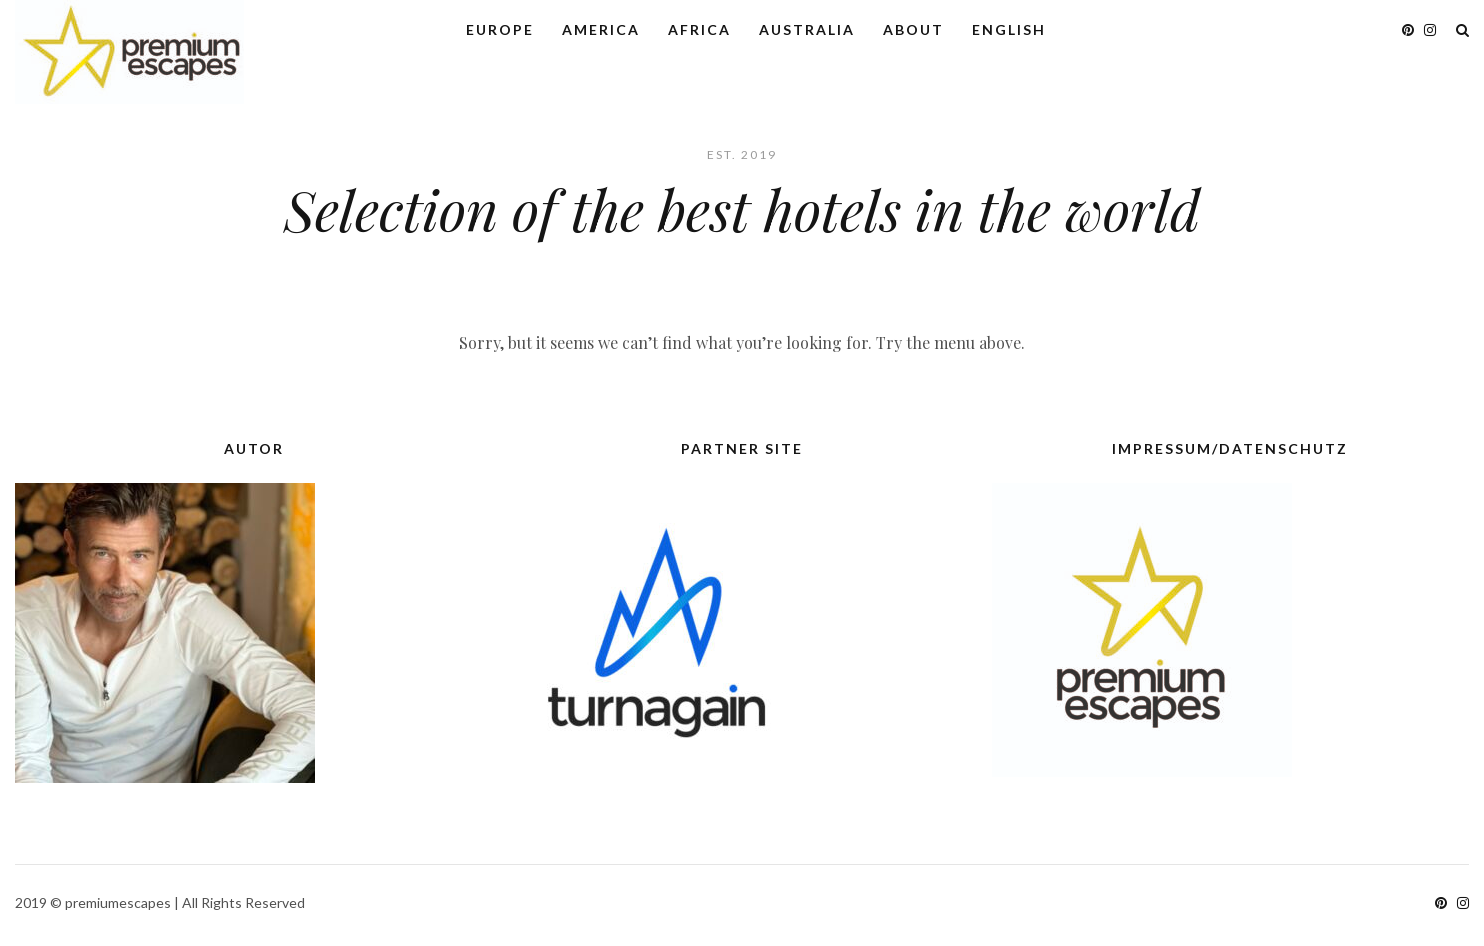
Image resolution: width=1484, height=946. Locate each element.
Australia (807, 29)
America (601, 29)
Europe (500, 29)
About (913, 29)
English (1009, 29)
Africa (699, 29)
